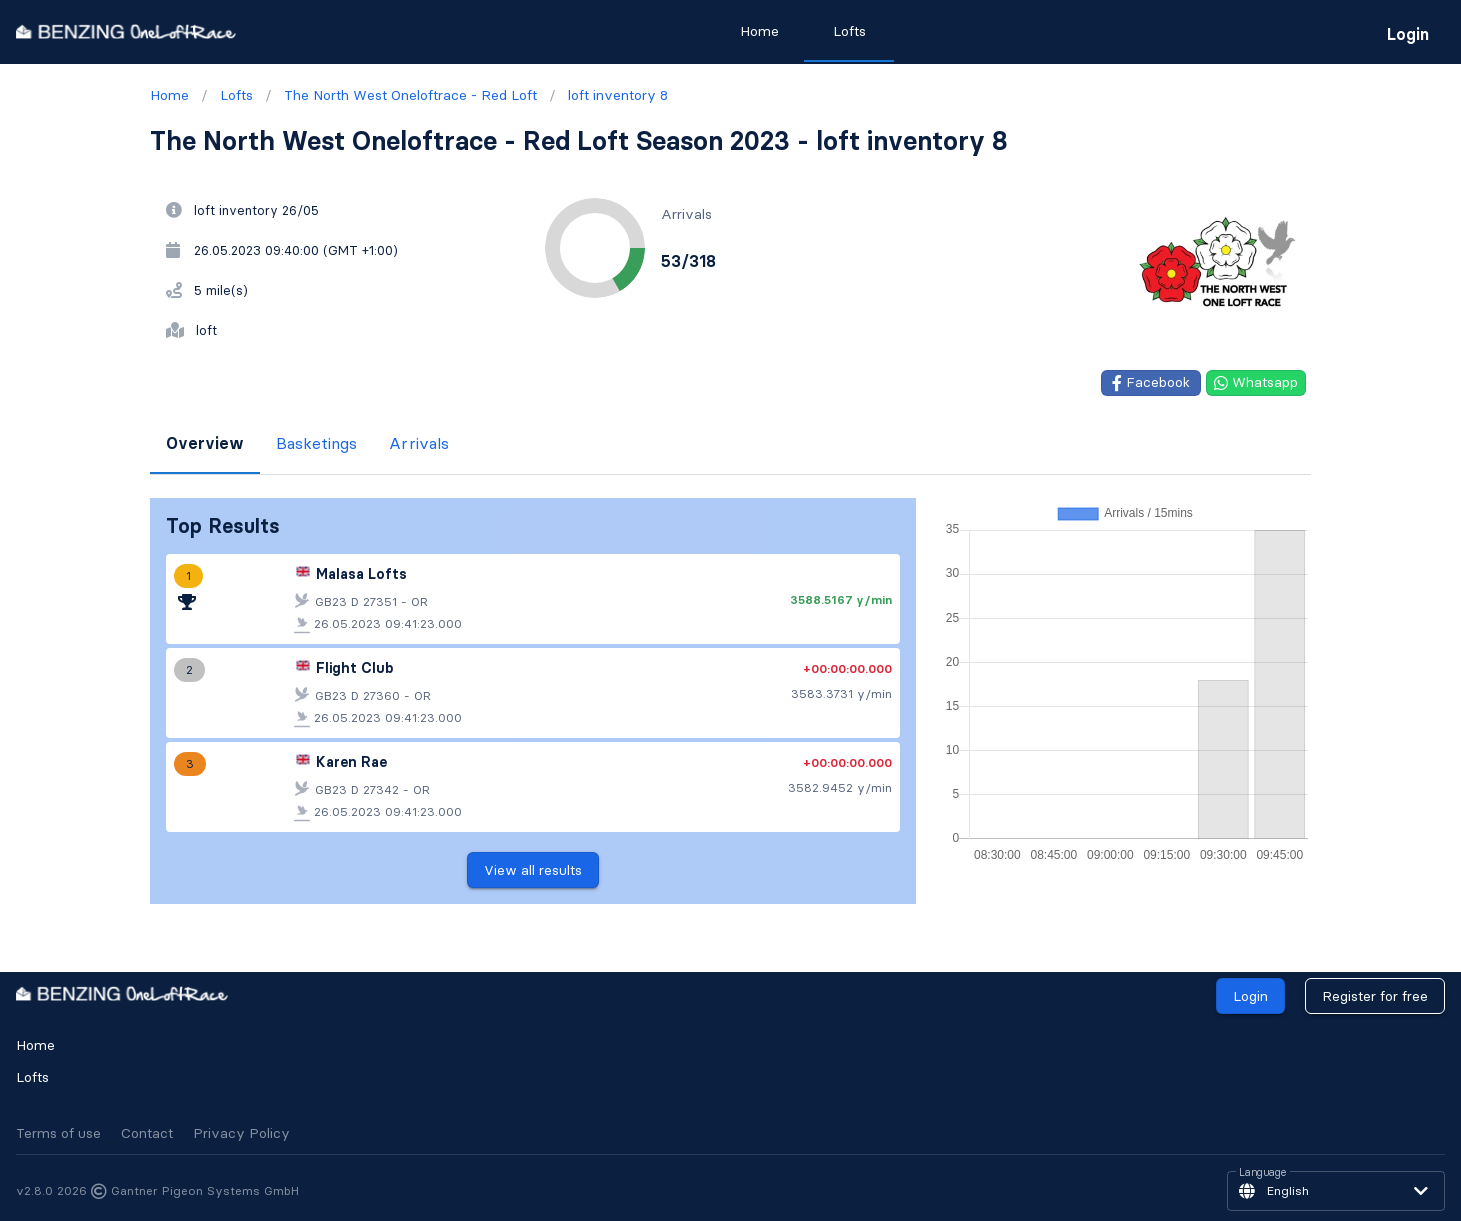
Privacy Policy (241, 1133)
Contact (147, 1133)
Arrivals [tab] (419, 443)
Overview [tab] (205, 443)
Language (1263, 1173)
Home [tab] (758, 31)
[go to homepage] (126, 31)
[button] (1336, 1191)
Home (35, 1045)
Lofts (32, 1077)
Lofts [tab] (848, 31)
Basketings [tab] (316, 443)
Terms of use (58, 1133)
